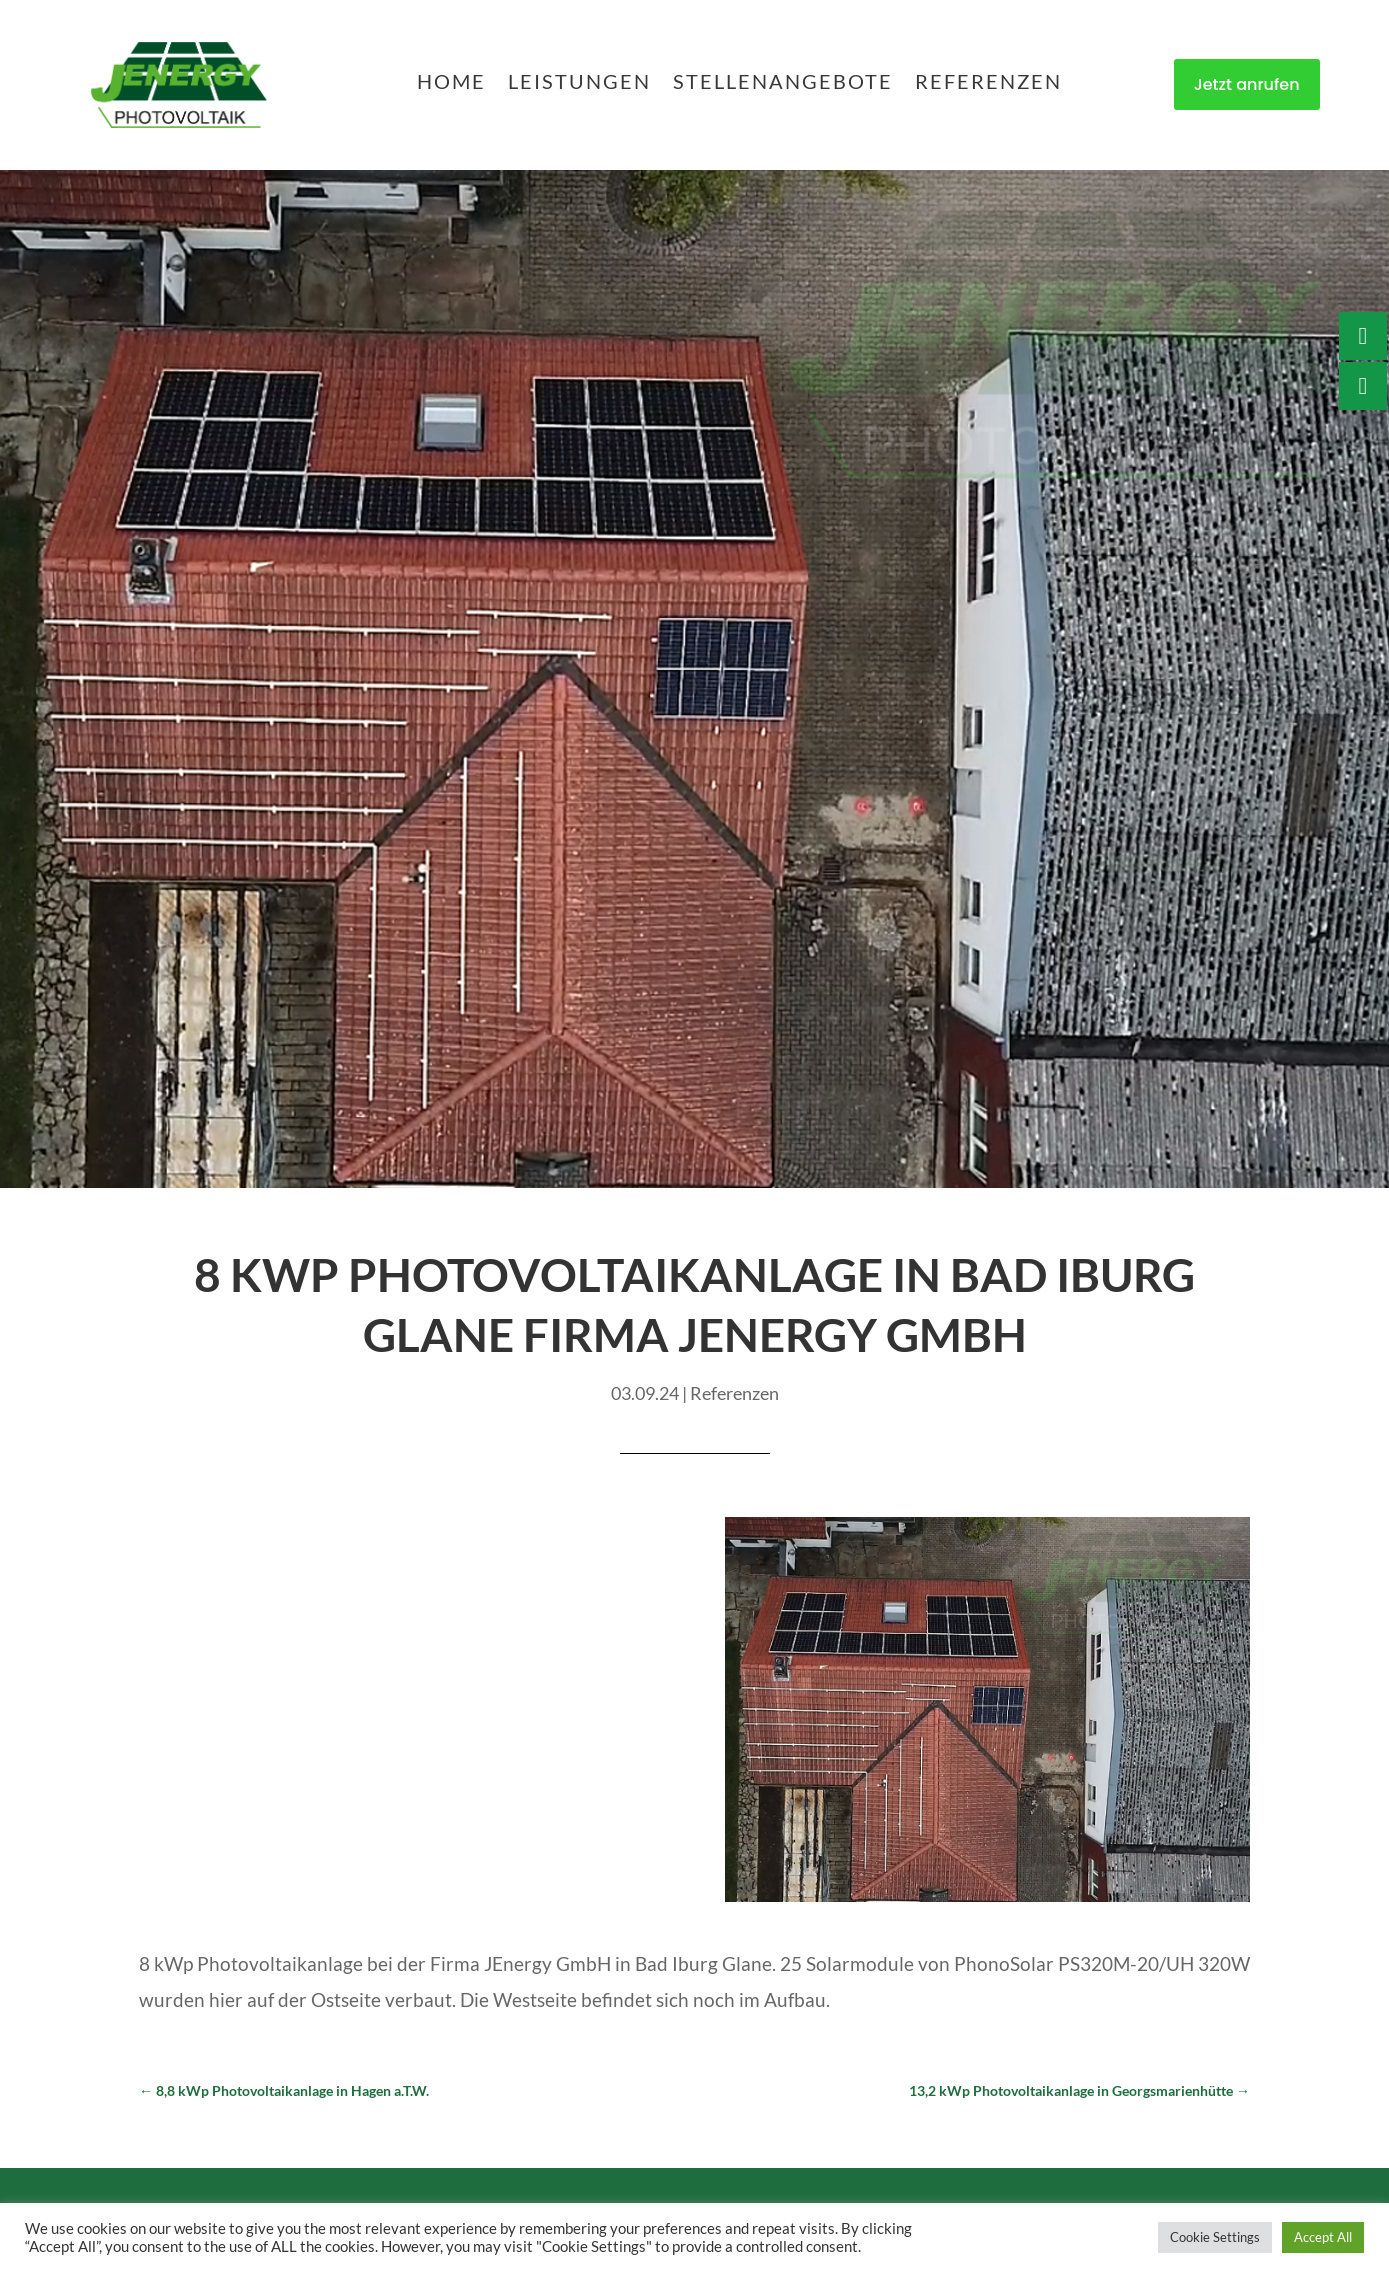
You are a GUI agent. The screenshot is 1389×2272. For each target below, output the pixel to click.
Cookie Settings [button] (1215, 2237)
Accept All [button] (1323, 2237)
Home (451, 83)
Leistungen (579, 83)
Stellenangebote (783, 83)
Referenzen (988, 83)
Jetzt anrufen (1247, 84)
